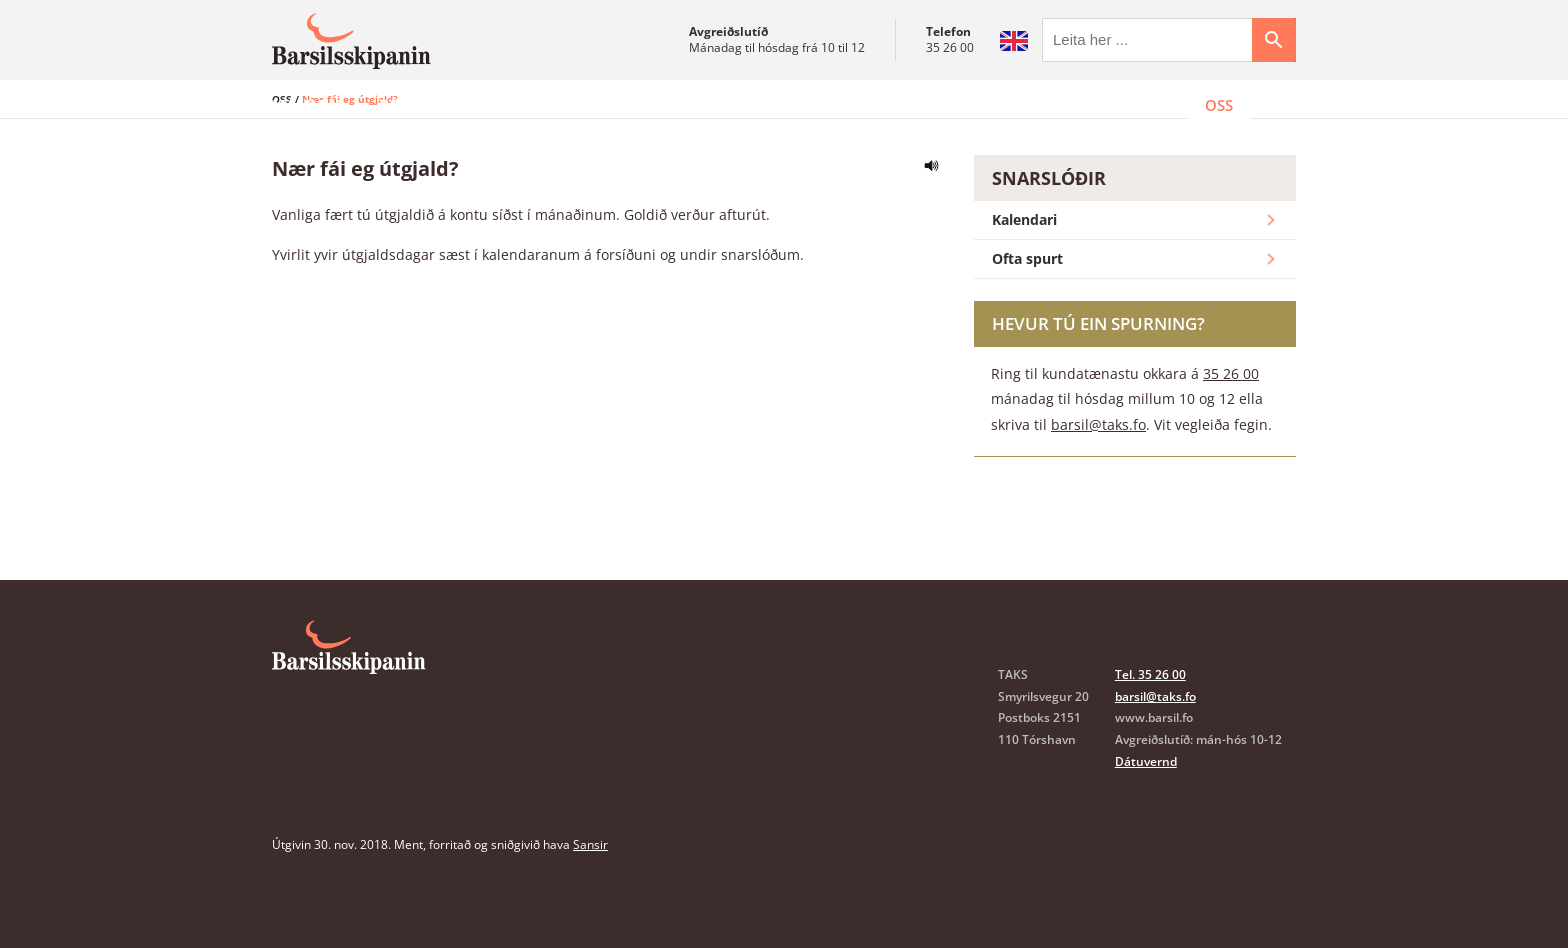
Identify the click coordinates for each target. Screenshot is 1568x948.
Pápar (403, 105)
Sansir (590, 894)
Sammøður (506, 105)
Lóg (877, 105)
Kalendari (1135, 270)
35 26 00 (950, 47)
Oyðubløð (969, 105)
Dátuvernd (1146, 810)
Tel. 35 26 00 (1150, 724)
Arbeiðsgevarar (650, 105)
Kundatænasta (1108, 105)
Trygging (789, 105)
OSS (1219, 105)
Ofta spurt (1135, 309)
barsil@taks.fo (1098, 473)
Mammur (308, 105)
